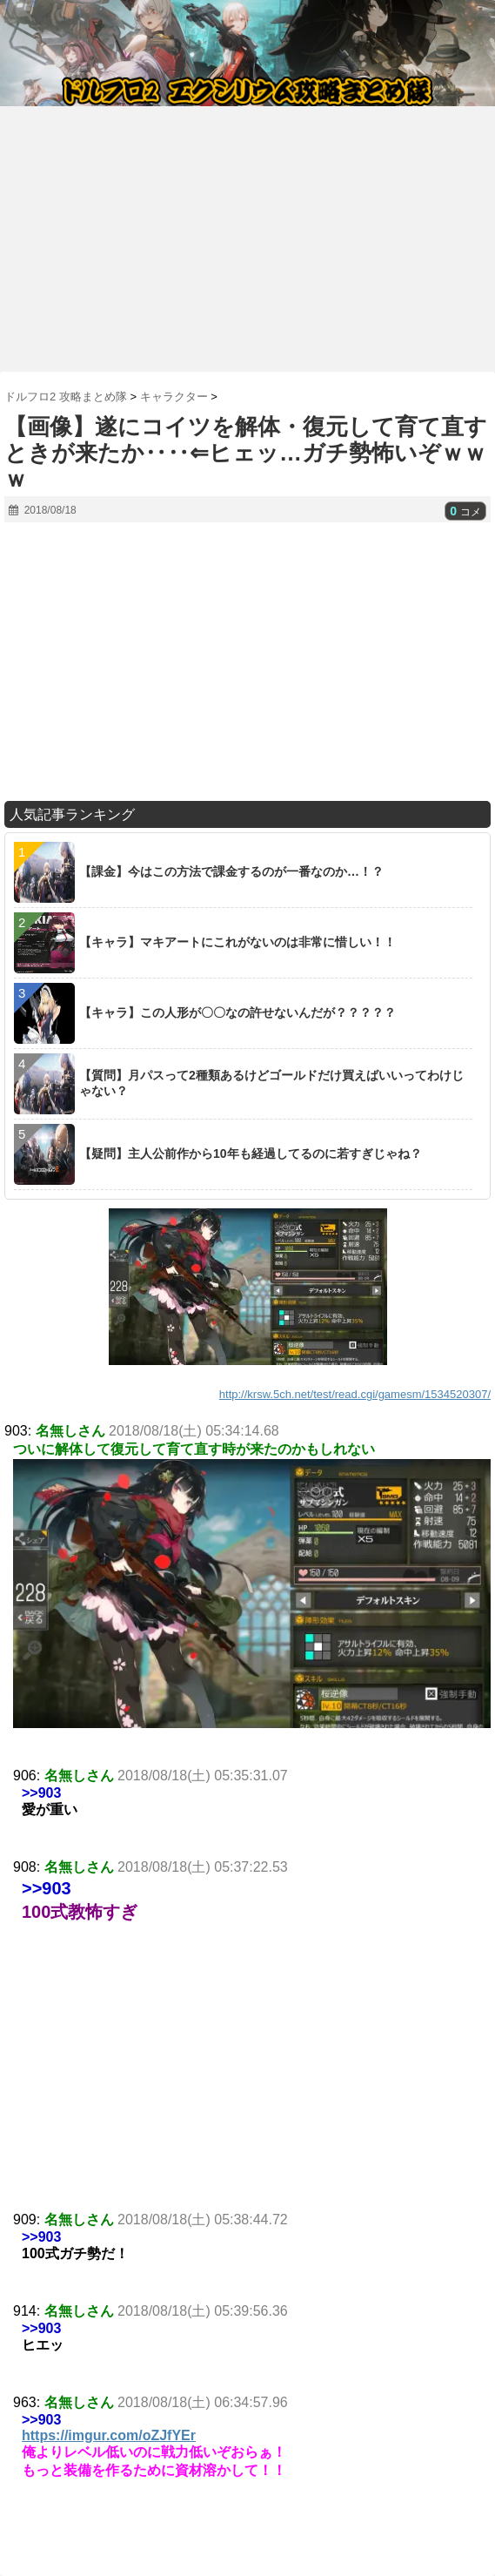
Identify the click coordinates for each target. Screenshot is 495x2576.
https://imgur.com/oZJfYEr (109, 2435)
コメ (465, 512)
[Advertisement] (247, 232)
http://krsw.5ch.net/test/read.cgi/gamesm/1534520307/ (355, 1394)
